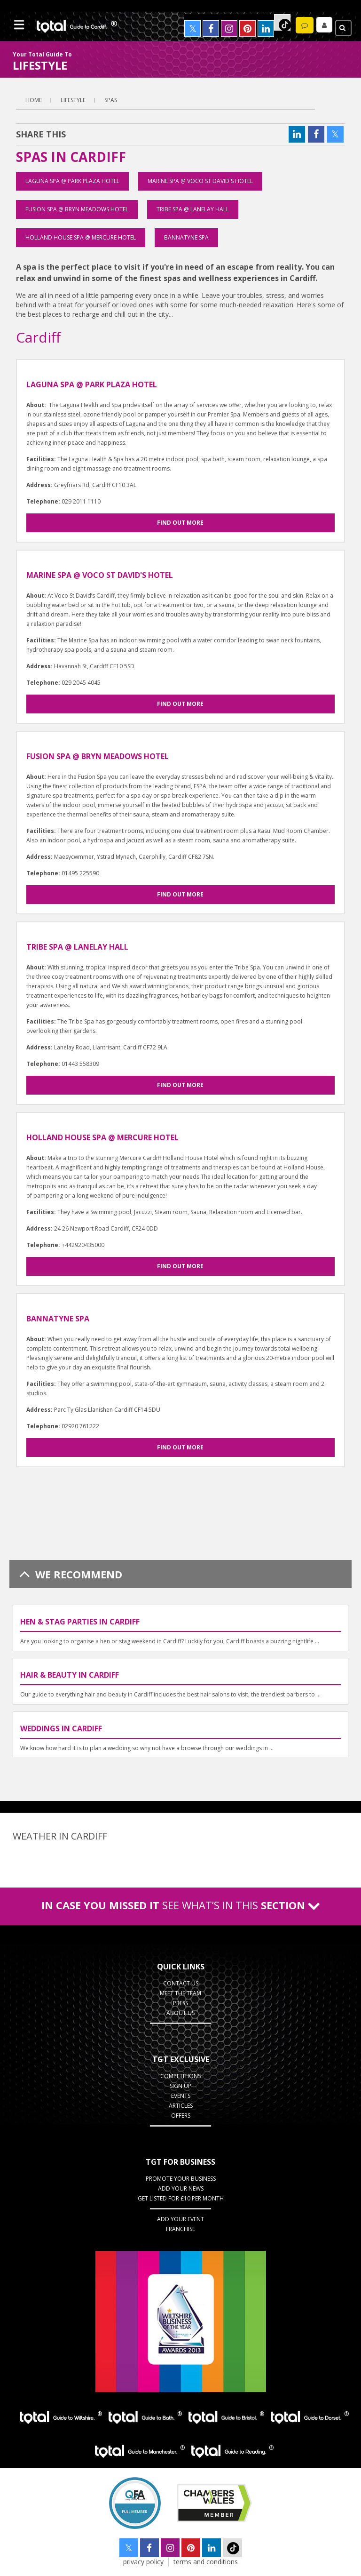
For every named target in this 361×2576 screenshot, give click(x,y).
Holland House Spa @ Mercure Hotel (80, 237)
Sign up (180, 2086)
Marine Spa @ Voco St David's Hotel (200, 181)
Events (180, 2096)
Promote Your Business (181, 2179)
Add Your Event (180, 2219)
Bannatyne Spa (186, 237)
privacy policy (143, 2561)
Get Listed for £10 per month (181, 2198)
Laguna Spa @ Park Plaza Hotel (72, 181)
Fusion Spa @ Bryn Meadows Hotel (76, 209)
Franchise (180, 2229)
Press (180, 2003)
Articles (181, 2106)
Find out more (180, 523)
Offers (180, 2116)
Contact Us (180, 1983)
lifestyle (73, 100)
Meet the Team (180, 1993)
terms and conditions (205, 2561)
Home (33, 100)
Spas (110, 100)
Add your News (181, 2188)
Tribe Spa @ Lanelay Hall (193, 209)
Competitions (180, 2076)
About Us (180, 2013)
